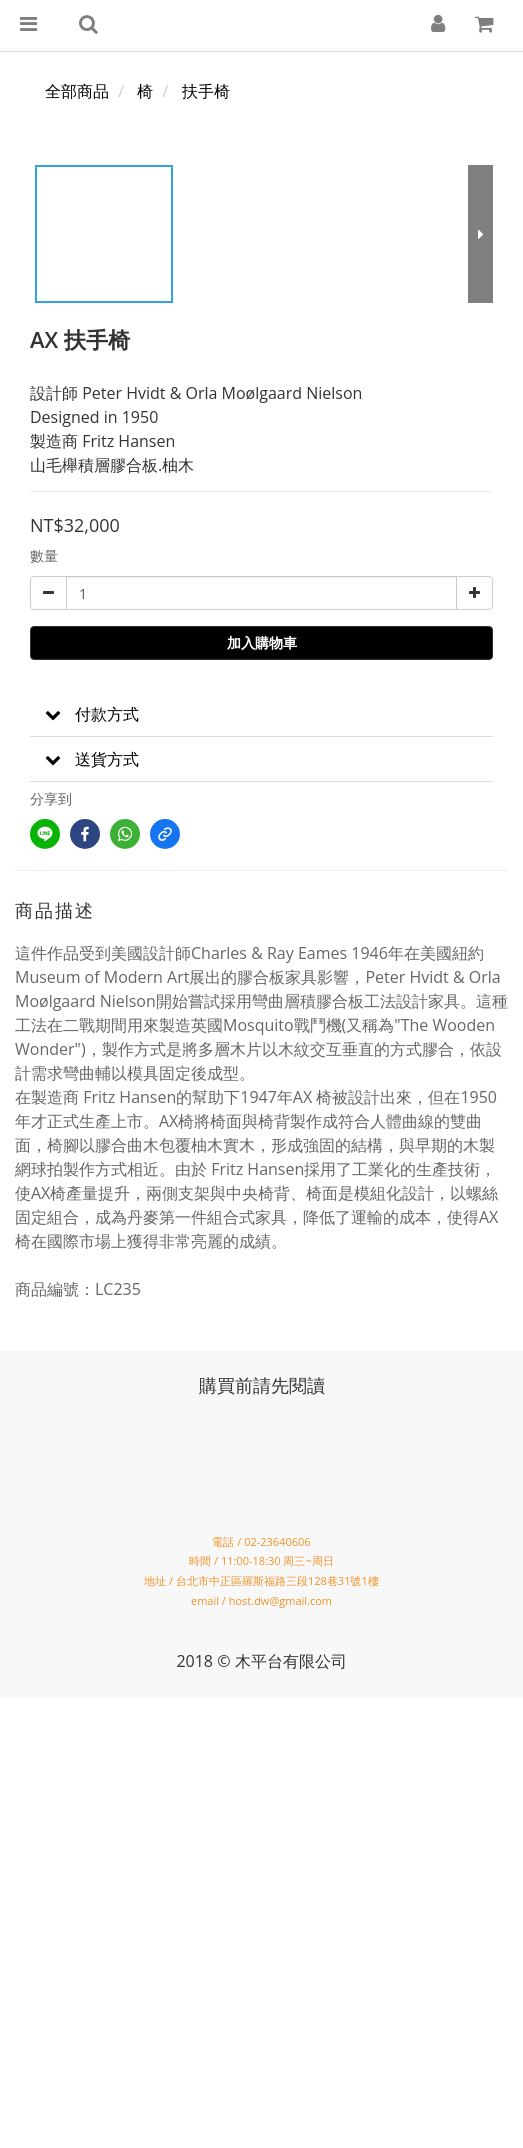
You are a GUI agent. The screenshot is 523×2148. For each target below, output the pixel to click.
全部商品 (77, 91)
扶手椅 (206, 91)
